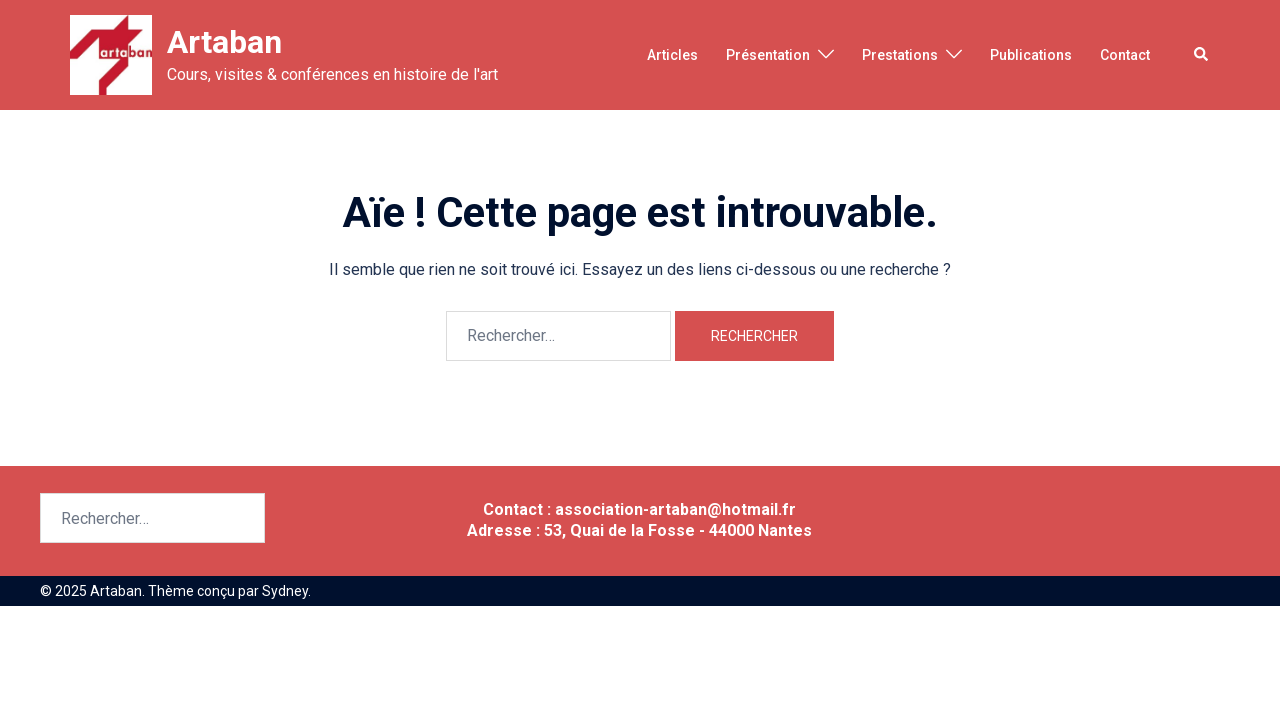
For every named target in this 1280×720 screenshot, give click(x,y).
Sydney (285, 591)
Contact (1125, 55)
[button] (1202, 55)
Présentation (768, 55)
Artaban (224, 42)
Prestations (900, 55)
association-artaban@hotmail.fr (675, 509)
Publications (1031, 55)
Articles (672, 55)
